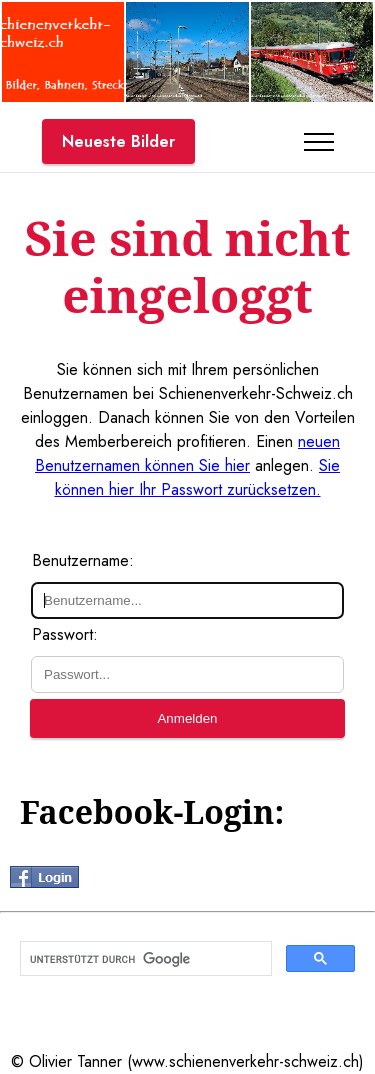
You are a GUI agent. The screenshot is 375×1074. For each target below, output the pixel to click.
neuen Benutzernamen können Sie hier (187, 453)
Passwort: (65, 634)
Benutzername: (83, 560)
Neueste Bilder (118, 141)
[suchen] (144, 959)
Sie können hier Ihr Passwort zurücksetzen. (198, 477)
